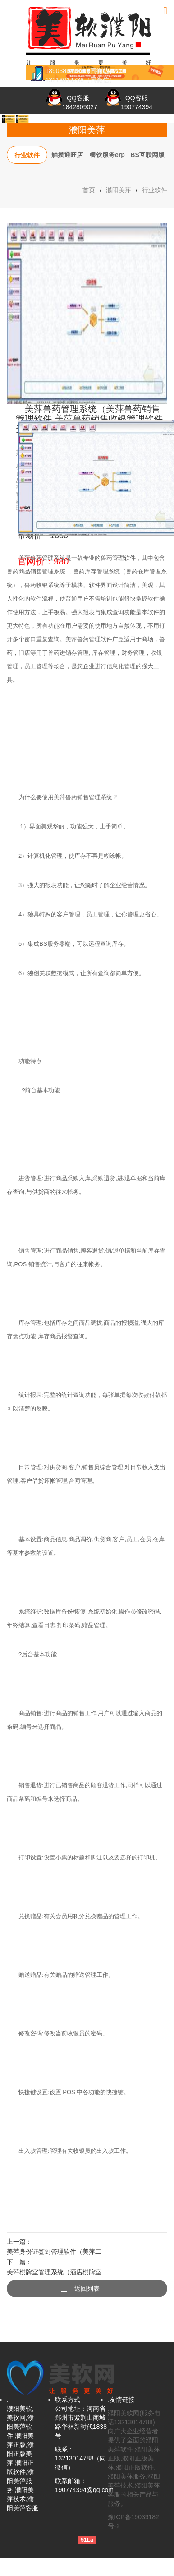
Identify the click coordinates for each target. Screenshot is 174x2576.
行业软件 (27, 155)
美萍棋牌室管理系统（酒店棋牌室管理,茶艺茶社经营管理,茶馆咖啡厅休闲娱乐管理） (54, 2273)
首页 (88, 190)
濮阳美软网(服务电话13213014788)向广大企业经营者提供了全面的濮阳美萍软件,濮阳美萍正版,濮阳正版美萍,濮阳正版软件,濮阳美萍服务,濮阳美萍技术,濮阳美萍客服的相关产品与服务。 (134, 2458)
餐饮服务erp (107, 154)
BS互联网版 (147, 154)
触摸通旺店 (67, 154)
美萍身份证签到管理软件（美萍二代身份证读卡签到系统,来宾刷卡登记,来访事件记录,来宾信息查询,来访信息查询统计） (54, 2252)
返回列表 (87, 2288)
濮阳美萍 (118, 190)
